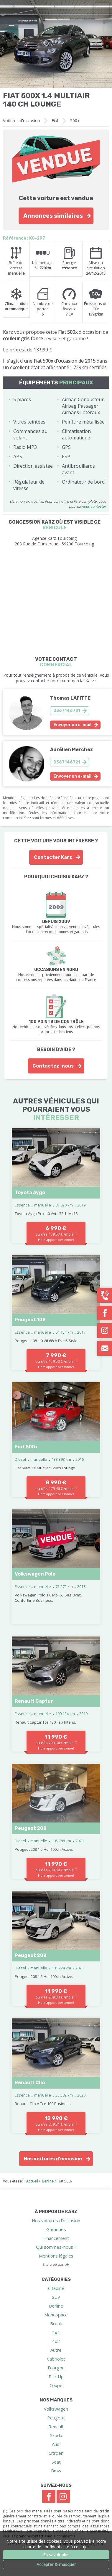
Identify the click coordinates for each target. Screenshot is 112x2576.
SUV (56, 2297)
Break (56, 2323)
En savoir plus (56, 2554)
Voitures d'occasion (21, 120)
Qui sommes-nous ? (56, 2247)
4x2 (56, 2341)
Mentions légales (56, 2256)
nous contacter (94, 506)
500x (74, 120)
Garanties (56, 2229)
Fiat (55, 120)
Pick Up (56, 2376)
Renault (56, 2426)
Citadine (56, 2288)
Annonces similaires (53, 215)
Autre (56, 2350)
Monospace (56, 2315)
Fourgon (56, 2368)
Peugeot (56, 2418)
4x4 (56, 2332)
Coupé (56, 2385)
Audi (56, 2444)
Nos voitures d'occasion (53, 2159)
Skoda (56, 2435)
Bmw (56, 2471)
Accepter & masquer (56, 2564)
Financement (56, 2238)
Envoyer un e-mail (72, 724)
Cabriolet (56, 2359)
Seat (56, 2462)
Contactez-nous (53, 1066)
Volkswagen (56, 2409)
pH (67, 2264)
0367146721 (66, 710)
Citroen (56, 2453)
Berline (56, 2306)
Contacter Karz (53, 857)
